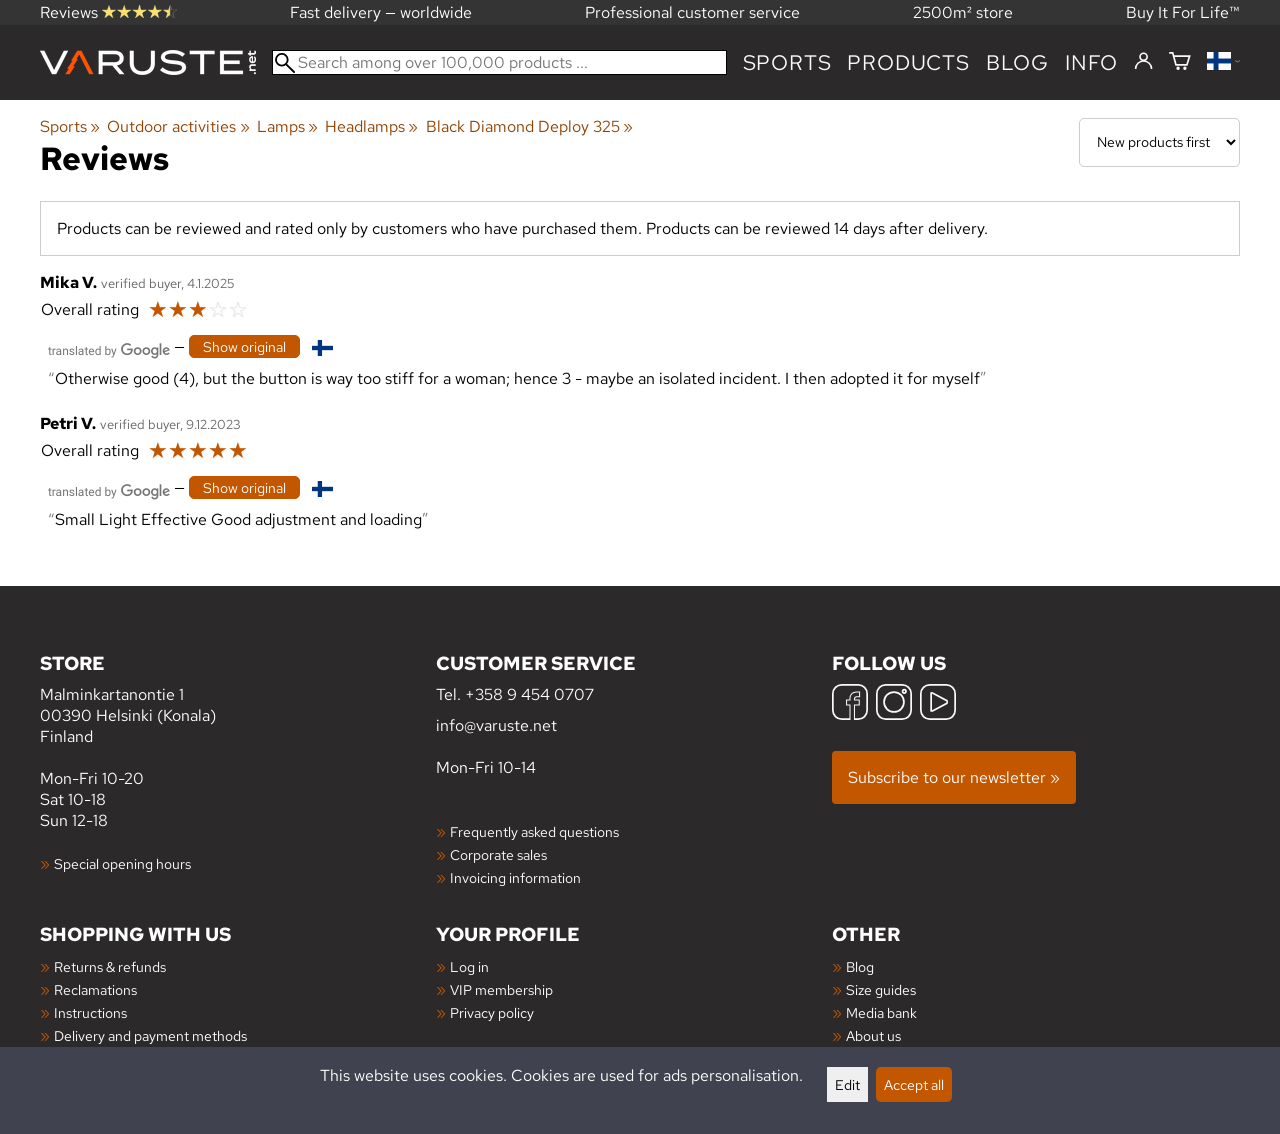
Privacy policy (492, 1012)
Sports (787, 62)
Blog (860, 966)
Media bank (881, 1012)
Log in (469, 966)
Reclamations (95, 989)
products (908, 62)
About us (873, 1035)
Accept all (914, 1084)
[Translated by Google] (109, 348)
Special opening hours (122, 863)
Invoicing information (515, 877)
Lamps (287, 126)
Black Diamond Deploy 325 (529, 126)
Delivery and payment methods (150, 1035)
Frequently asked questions (534, 831)
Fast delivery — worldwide (381, 12)
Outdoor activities (178, 126)
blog (1017, 62)
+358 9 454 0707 (529, 694)
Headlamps (371, 126)
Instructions (90, 1012)
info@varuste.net (496, 725)
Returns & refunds (110, 966)
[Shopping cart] (1180, 62)
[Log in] (1143, 62)
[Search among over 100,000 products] (499, 62)
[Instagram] (894, 704)
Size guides (881, 989)
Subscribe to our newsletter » (954, 777)
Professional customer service (692, 12)
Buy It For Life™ (1183, 12)
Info (1091, 62)
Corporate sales (498, 854)
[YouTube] (938, 704)
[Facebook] (850, 704)
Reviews (108, 12)
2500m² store (963, 12)
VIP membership (501, 989)
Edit (847, 1084)
